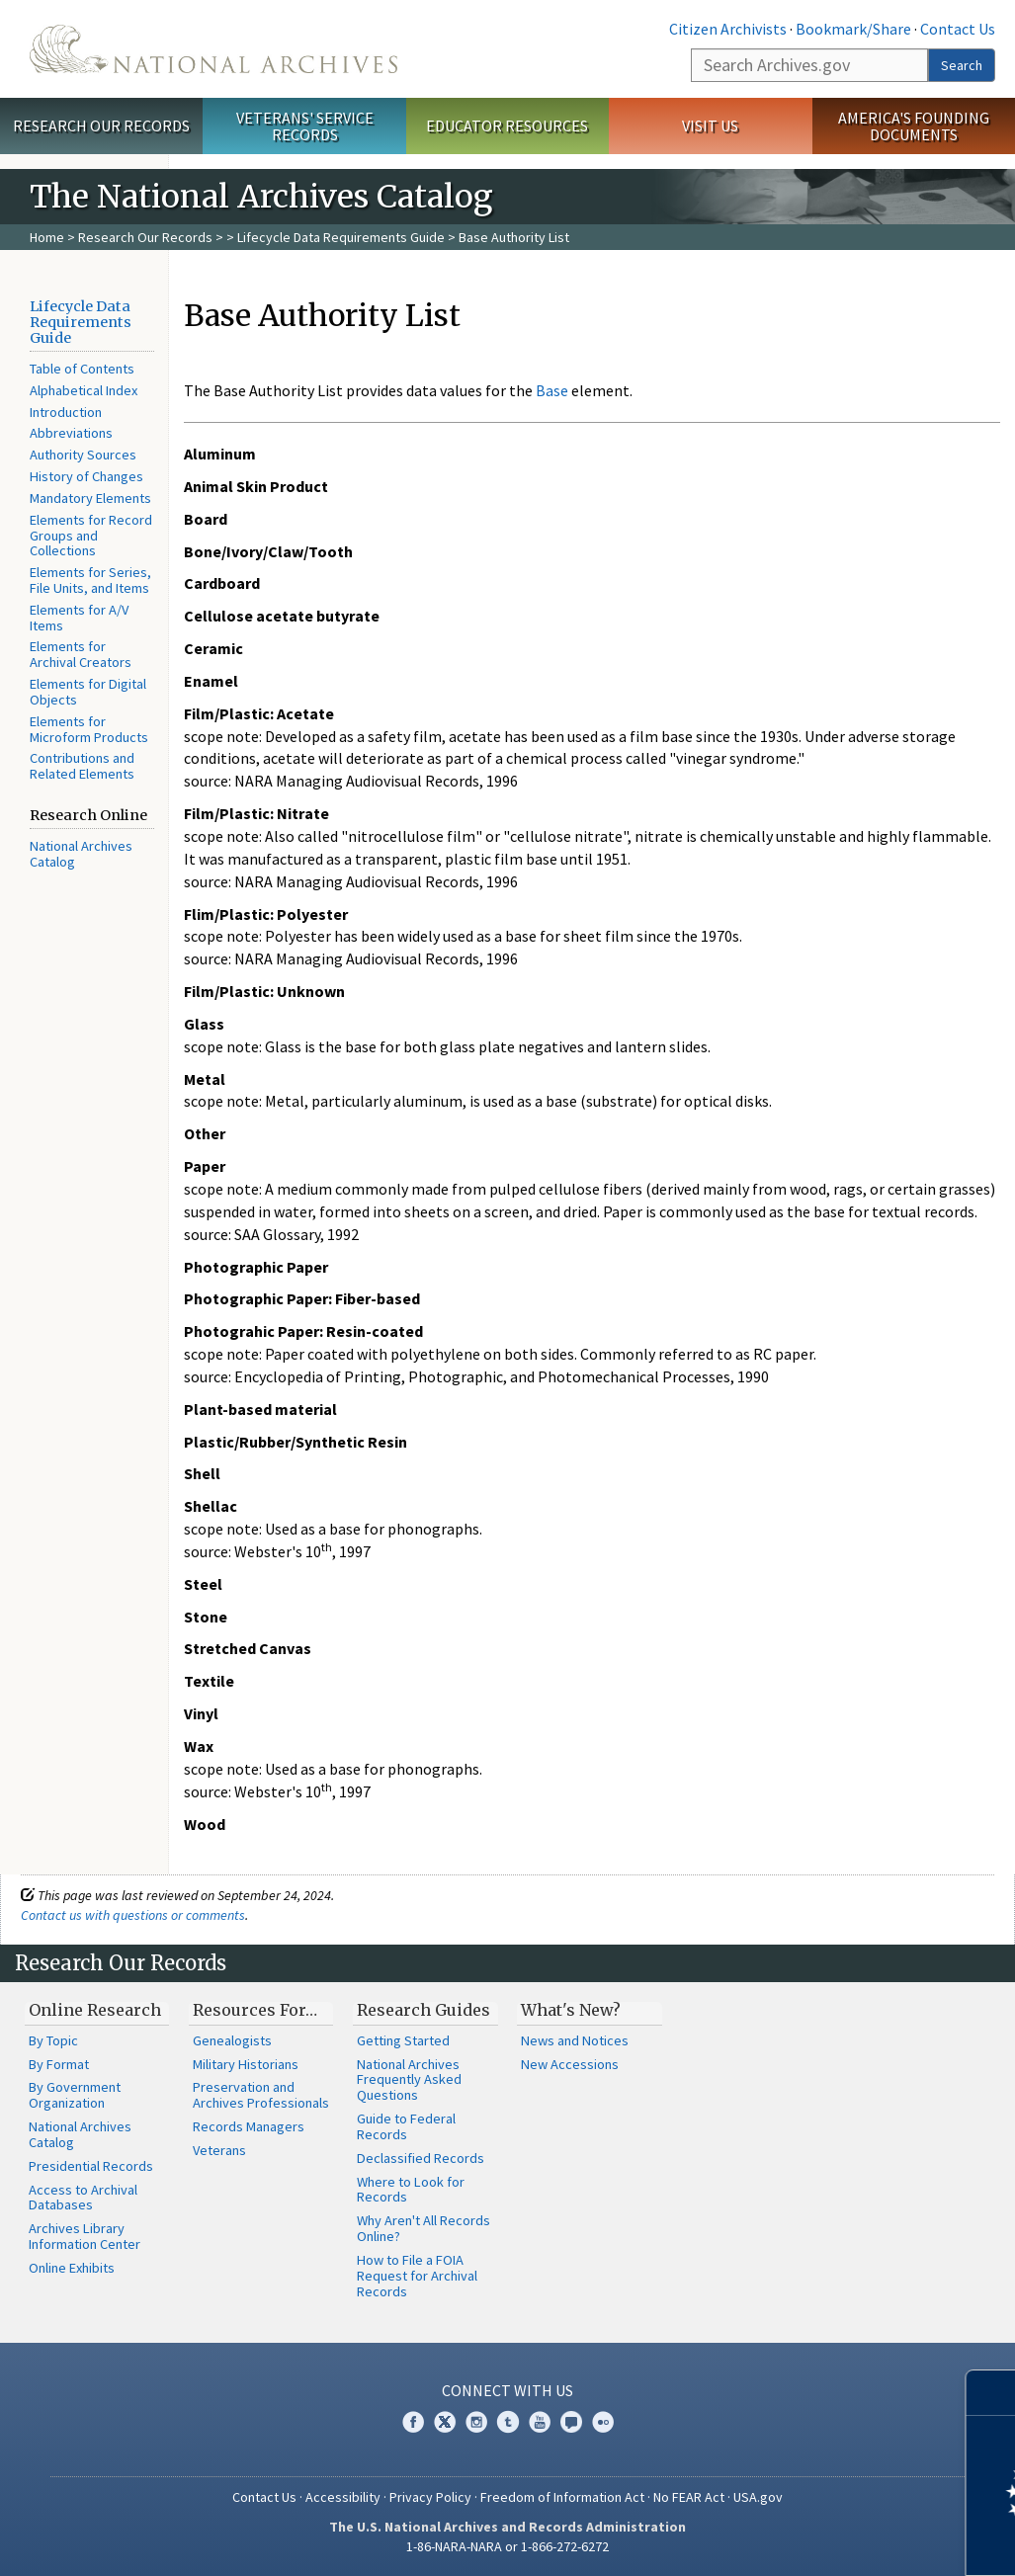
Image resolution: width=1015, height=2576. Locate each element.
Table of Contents (82, 368)
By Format (59, 2064)
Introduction (66, 412)
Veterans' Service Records (305, 126)
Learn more (839, 2540)
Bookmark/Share (853, 29)
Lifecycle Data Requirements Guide (341, 237)
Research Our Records (101, 125)
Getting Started (403, 2040)
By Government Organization (75, 2095)
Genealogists (232, 2040)
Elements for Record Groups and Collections (91, 535)
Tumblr (508, 2422)
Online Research (95, 2010)
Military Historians (245, 2064)
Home (47, 237)
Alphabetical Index (83, 390)
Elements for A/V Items (79, 617)
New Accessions (570, 2064)
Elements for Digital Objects (88, 691)
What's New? (571, 2010)
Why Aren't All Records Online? (423, 2228)
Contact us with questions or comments (133, 1915)
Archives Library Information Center (84, 2236)
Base (552, 390)
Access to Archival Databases (83, 2197)
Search (961, 65)
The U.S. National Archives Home (213, 49)
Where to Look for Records (411, 2189)
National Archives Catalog (81, 854)
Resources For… (255, 2010)
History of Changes (86, 476)
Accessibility (343, 2497)
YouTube (539, 2422)
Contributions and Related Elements (82, 766)
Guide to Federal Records (406, 2126)
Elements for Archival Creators (80, 654)
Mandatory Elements (90, 498)
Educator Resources (507, 125)
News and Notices (575, 2040)
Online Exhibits (72, 2268)
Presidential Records (91, 2166)
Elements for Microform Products (89, 729)
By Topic (53, 2040)
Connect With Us (507, 2390)
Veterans (219, 2150)
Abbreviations (71, 433)
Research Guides (423, 2010)
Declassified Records (420, 2158)
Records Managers (248, 2126)
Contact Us (957, 29)
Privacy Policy (430, 2497)
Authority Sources (83, 454)
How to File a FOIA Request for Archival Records (417, 2275)
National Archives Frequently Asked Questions (409, 2080)
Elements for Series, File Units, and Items (90, 580)
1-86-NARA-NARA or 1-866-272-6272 (507, 2546)
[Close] (991, 2392)
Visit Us (710, 125)
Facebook (413, 2422)
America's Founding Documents (913, 126)
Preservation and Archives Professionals (261, 2095)
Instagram (476, 2422)
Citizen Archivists (728, 29)
